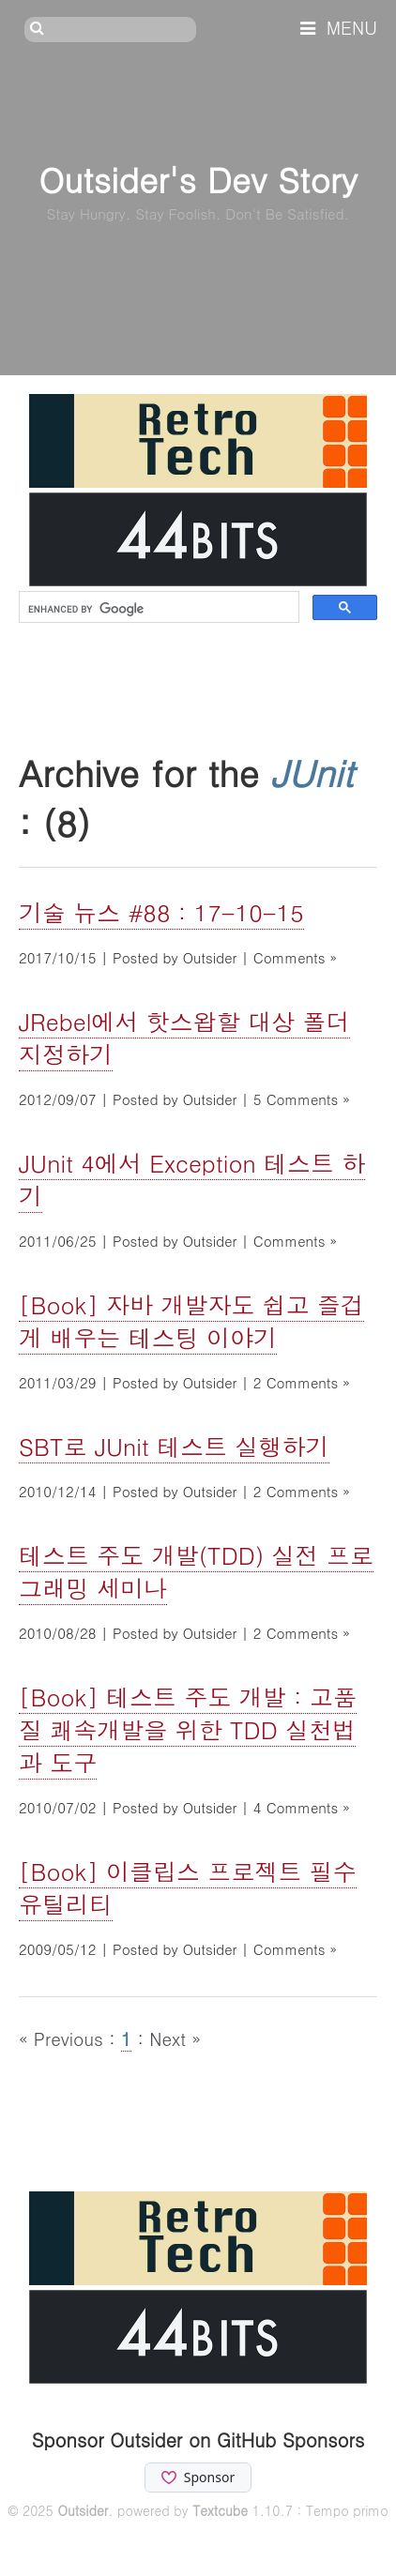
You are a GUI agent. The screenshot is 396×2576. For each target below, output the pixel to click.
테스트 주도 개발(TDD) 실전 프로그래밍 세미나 (196, 1571)
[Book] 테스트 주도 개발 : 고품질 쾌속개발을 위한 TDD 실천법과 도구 (188, 1729)
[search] (157, 608)
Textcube (220, 2510)
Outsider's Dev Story (197, 179)
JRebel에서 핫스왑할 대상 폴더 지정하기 (184, 1037)
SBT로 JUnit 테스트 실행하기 (174, 1446)
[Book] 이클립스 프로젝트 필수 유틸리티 (188, 1887)
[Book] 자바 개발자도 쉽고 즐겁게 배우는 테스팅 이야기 (191, 1321)
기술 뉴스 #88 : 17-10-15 (161, 912)
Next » (175, 2038)
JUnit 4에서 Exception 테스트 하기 (192, 1179)
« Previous (64, 2038)
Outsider (82, 2510)
